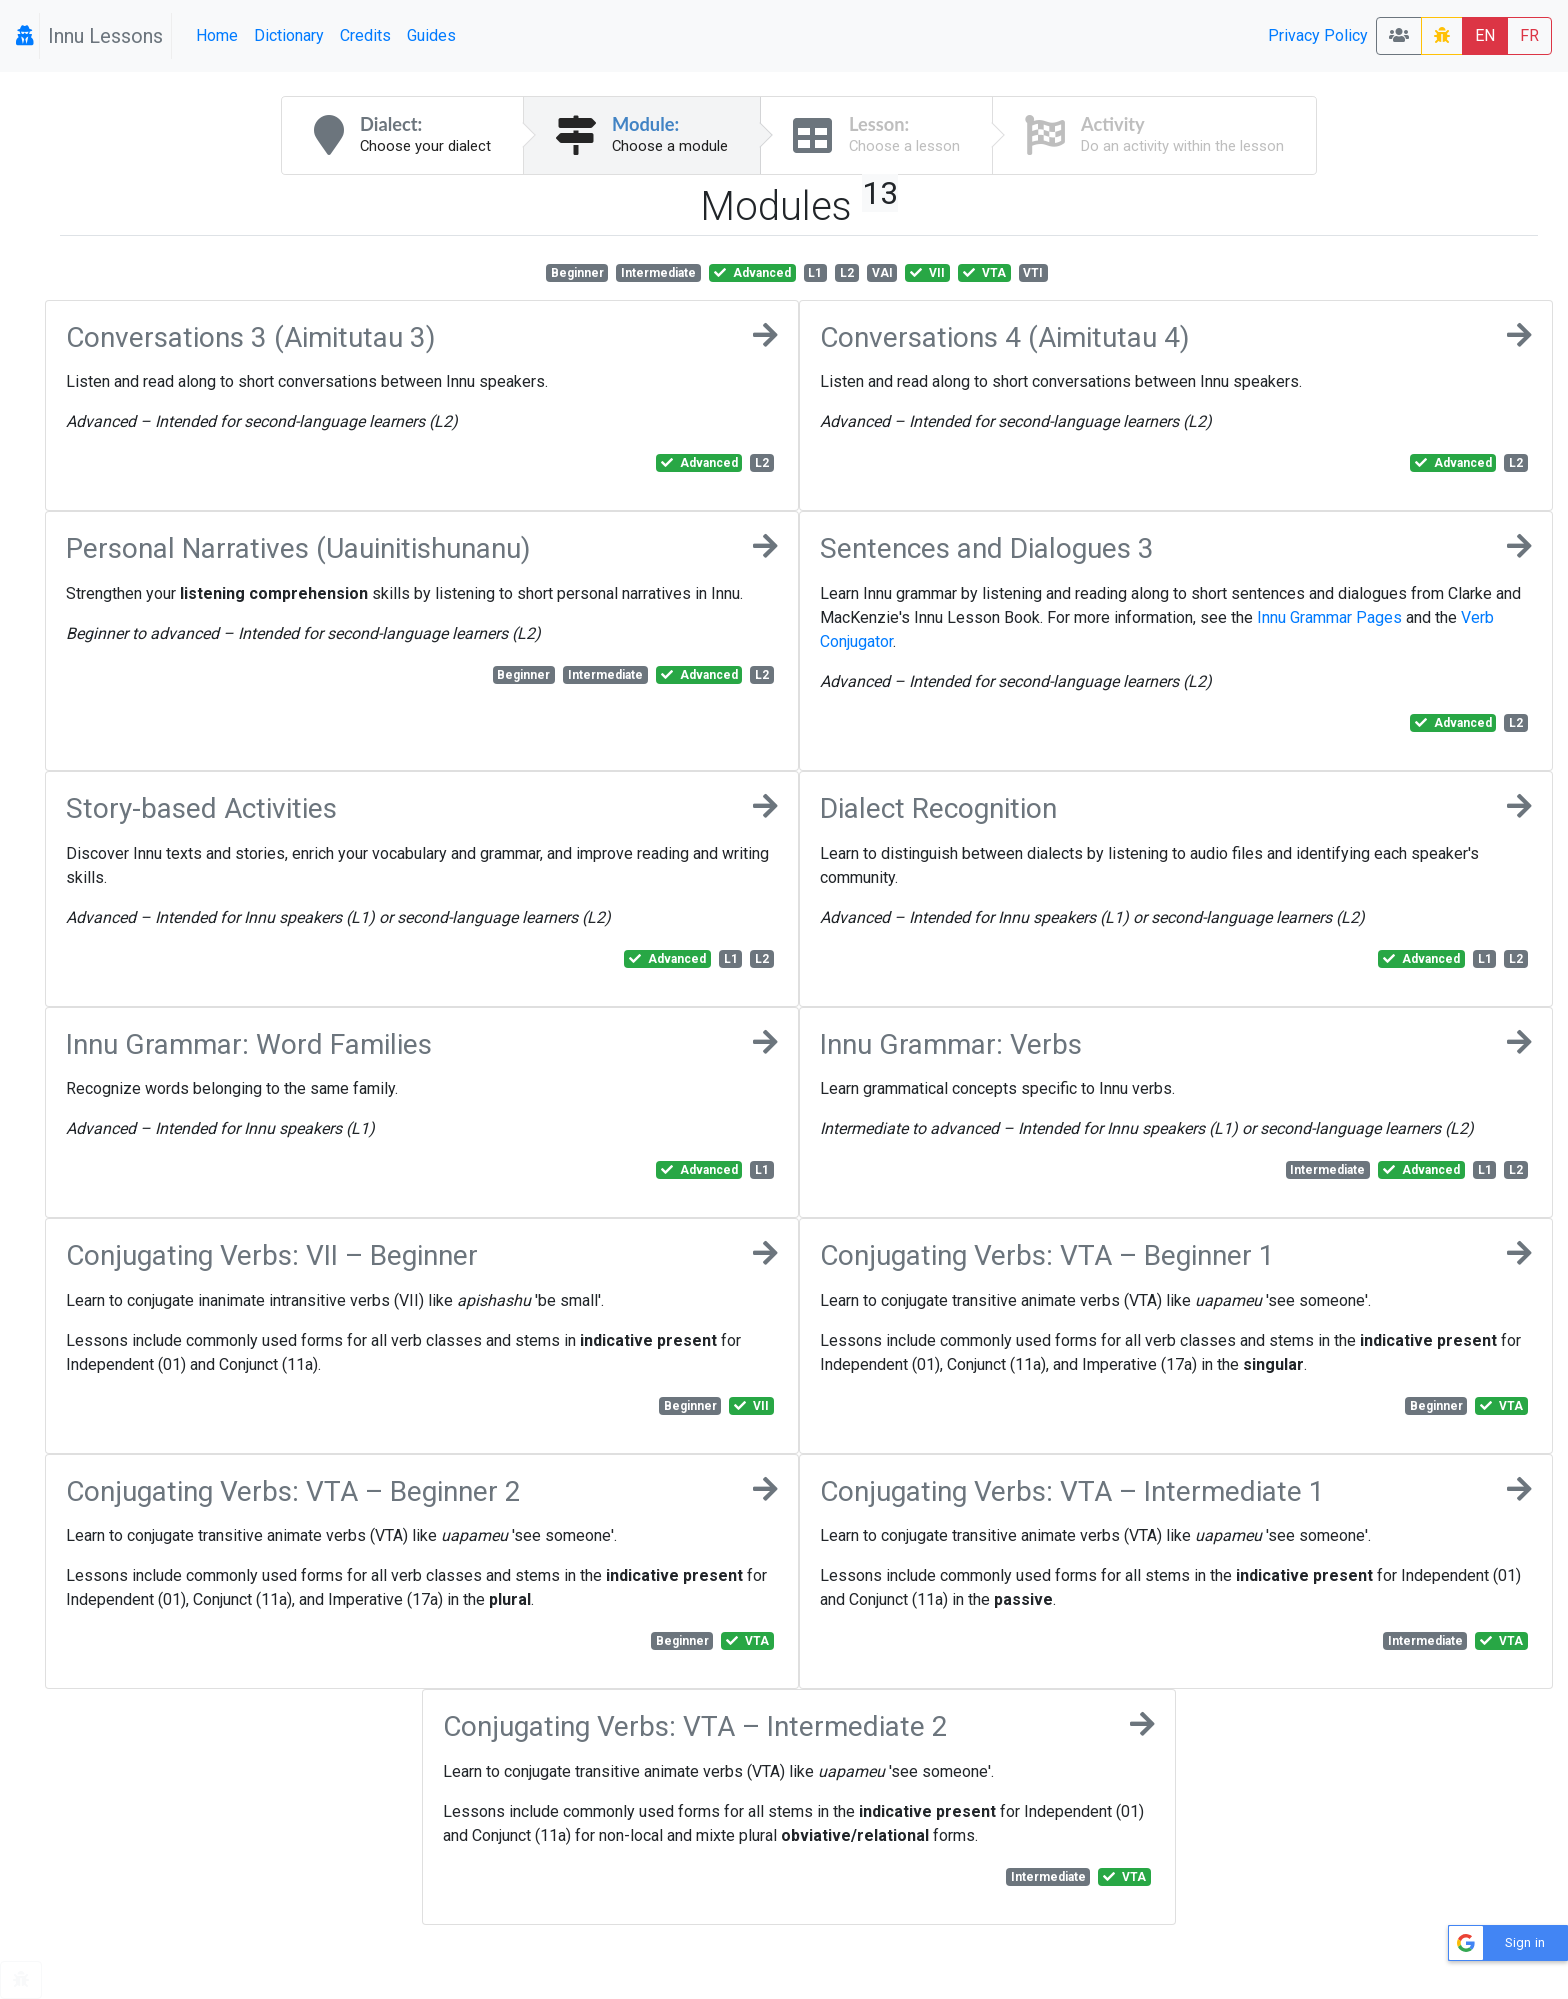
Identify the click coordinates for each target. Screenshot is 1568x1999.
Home (217, 35)
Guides (431, 35)
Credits (365, 35)
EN (1485, 35)
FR (1529, 35)
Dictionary (289, 35)
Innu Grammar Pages (1329, 617)
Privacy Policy (1318, 35)
